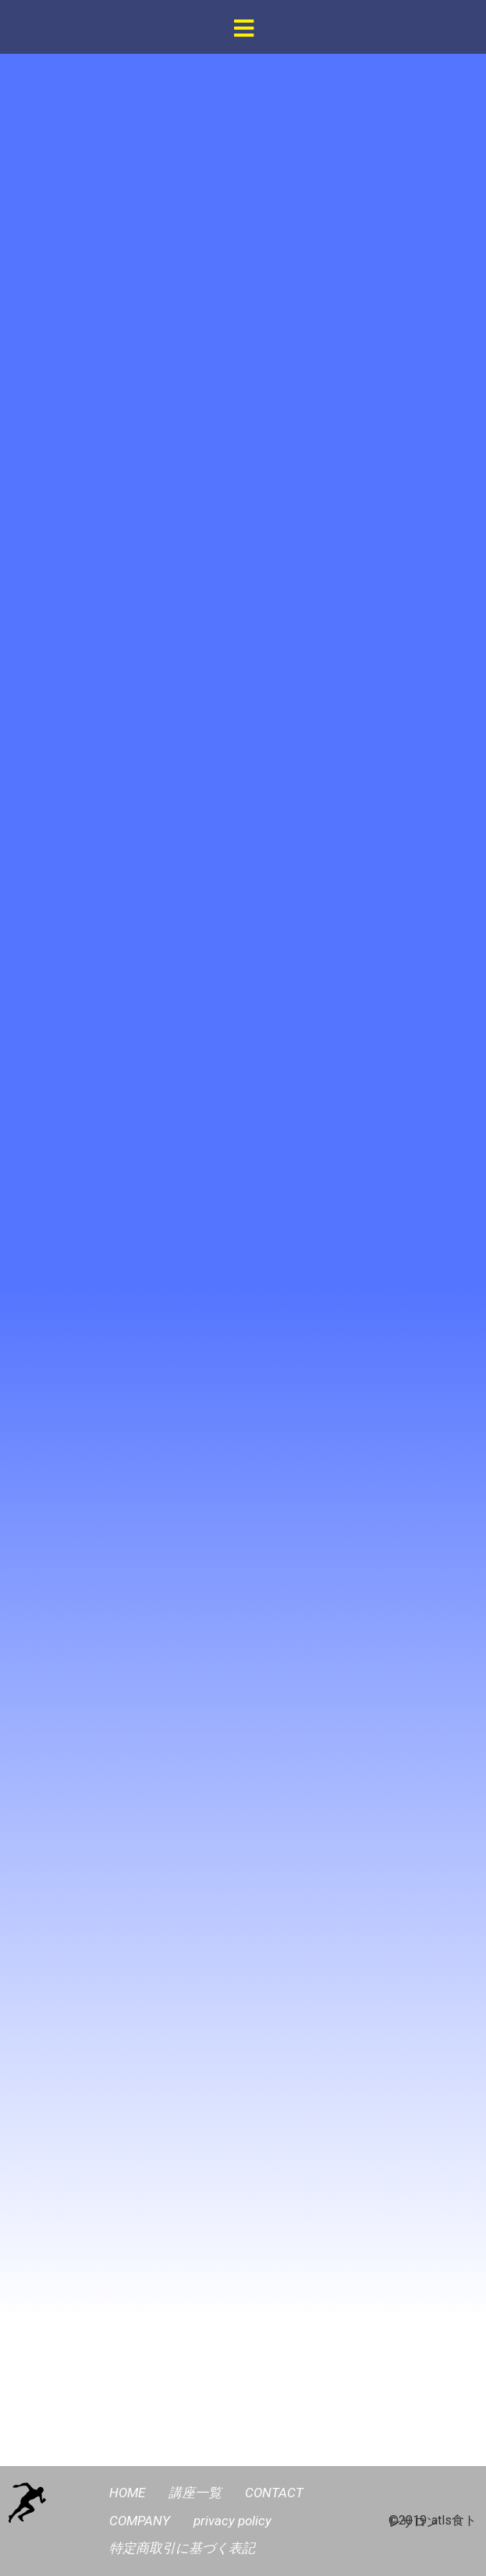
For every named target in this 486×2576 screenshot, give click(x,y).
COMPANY (139, 2520)
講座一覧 (195, 2492)
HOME (127, 2492)
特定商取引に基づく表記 (182, 2548)
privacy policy (232, 2520)
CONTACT (274, 2492)
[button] (243, 28)
